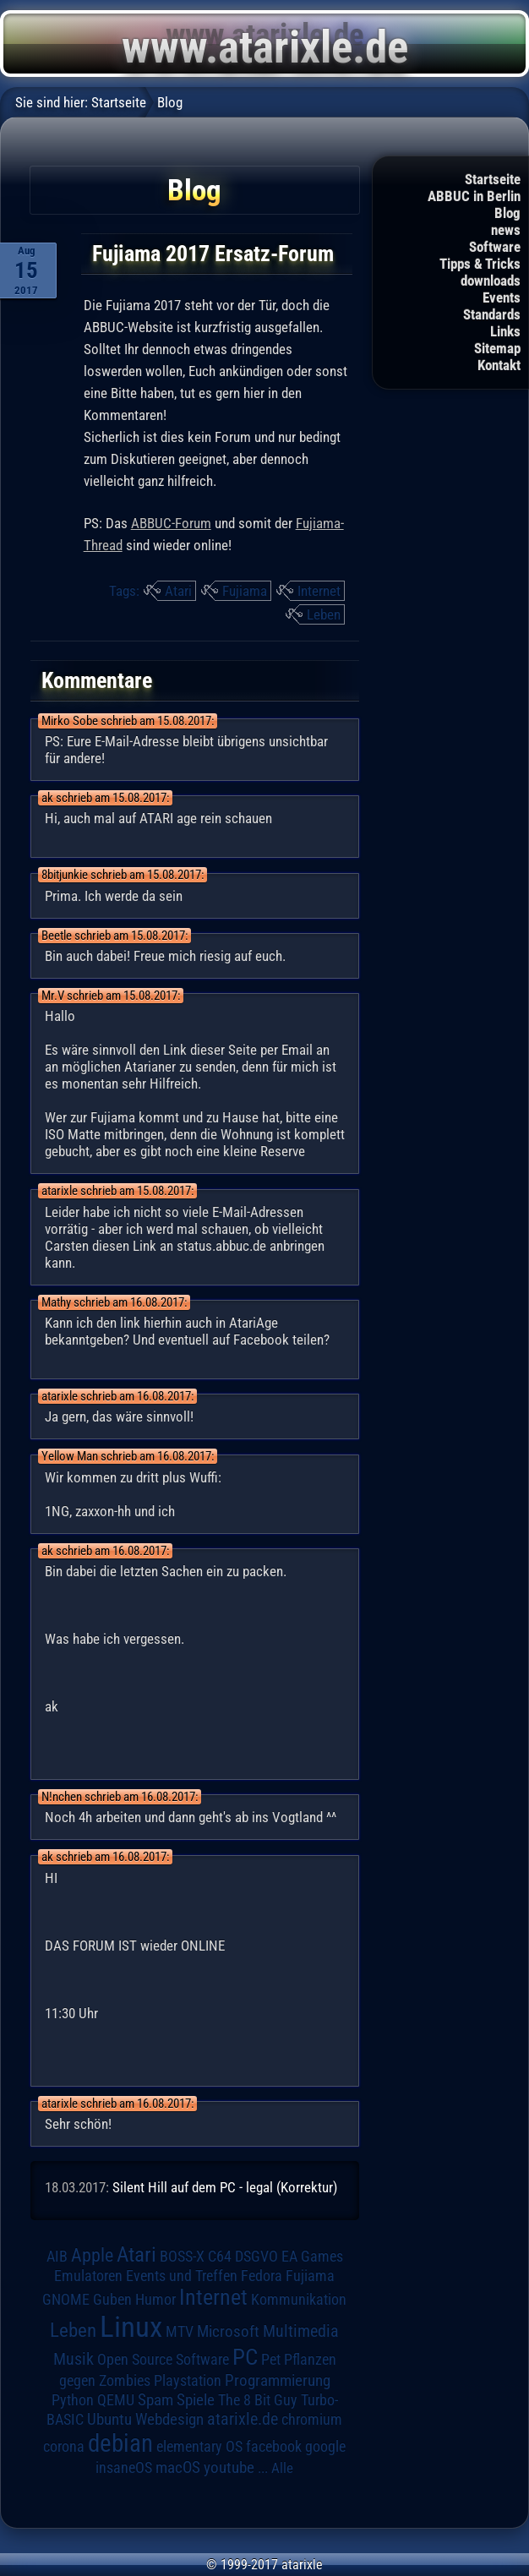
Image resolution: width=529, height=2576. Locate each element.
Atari (178, 590)
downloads (491, 280)
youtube (229, 2467)
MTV (180, 2331)
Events (502, 297)
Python (73, 2400)
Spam (155, 2400)
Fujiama (244, 590)
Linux (131, 2327)
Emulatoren (88, 2275)
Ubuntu (109, 2419)
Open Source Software (163, 2359)
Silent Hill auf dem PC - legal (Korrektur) (224, 2187)
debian (120, 2443)
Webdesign (169, 2419)
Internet (319, 590)
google (325, 2446)
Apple (92, 2255)
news (506, 229)
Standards (492, 314)
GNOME (66, 2299)
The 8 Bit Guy (257, 2400)
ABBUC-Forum (171, 523)
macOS (177, 2468)
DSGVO (256, 2256)
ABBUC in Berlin (474, 196)
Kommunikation (298, 2299)
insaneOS (123, 2467)
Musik (73, 2359)
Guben (112, 2299)
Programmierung (277, 2380)
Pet (271, 2359)
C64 (220, 2256)
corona (64, 2446)
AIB (57, 2256)
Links (505, 331)
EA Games (312, 2256)
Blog (507, 213)
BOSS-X (182, 2256)
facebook (274, 2446)
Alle (282, 2467)
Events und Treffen (181, 2276)
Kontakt (499, 365)
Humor (155, 2299)
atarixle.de (242, 2419)
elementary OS (199, 2446)
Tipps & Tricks (480, 263)
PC (245, 2357)
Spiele (196, 2400)
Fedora (261, 2275)
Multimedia (301, 2331)
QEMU (115, 2400)
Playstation (187, 2380)
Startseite (493, 179)
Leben (324, 614)
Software (495, 246)
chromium (311, 2419)
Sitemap (497, 348)
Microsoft (228, 2331)
